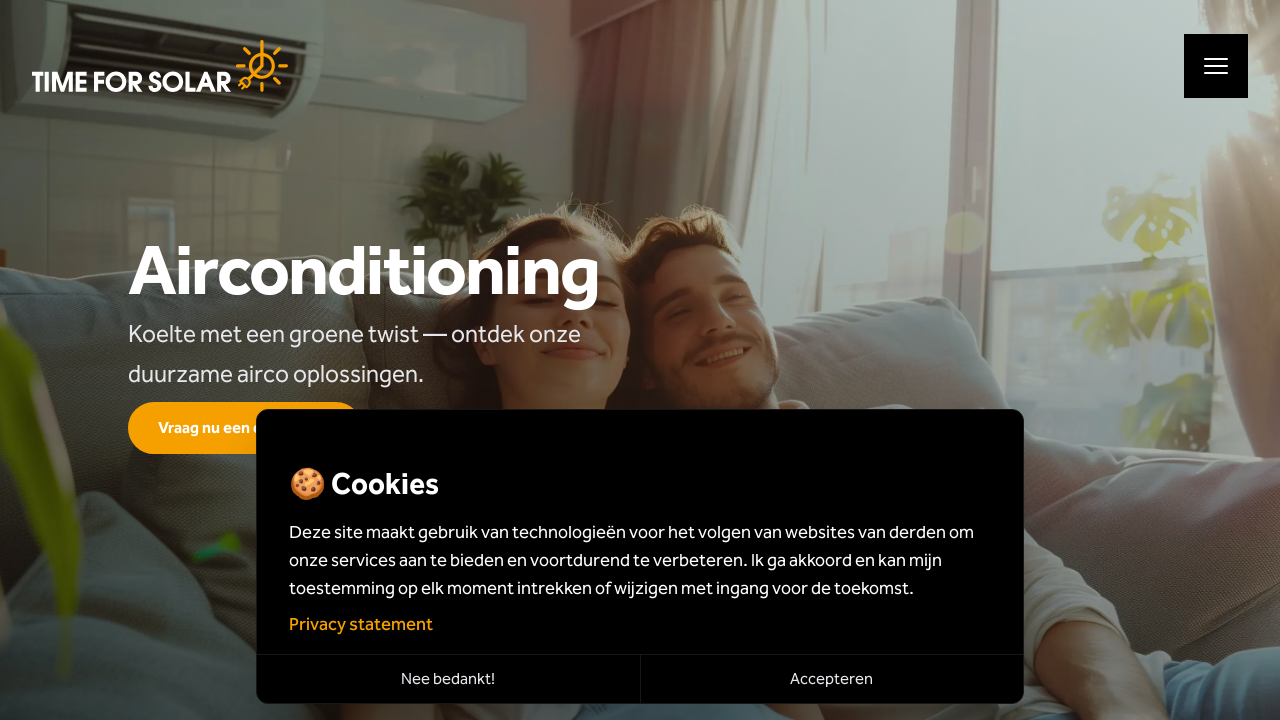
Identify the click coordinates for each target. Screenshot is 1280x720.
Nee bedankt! (448, 678)
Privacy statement (361, 624)
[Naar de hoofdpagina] (160, 66)
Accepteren (831, 678)
